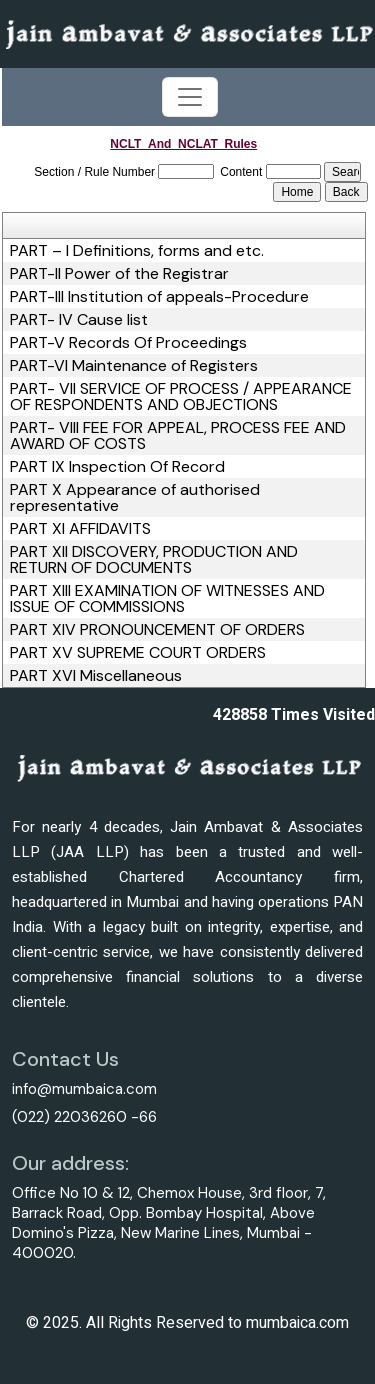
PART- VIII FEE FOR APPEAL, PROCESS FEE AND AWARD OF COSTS (178, 436)
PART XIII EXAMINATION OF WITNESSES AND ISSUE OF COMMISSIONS (167, 599)
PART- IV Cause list (79, 320)
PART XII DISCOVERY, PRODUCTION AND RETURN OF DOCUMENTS (154, 560)
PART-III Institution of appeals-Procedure (159, 297)
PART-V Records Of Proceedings (128, 343)
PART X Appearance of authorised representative (135, 498)
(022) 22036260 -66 (84, 1117)
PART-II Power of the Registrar (119, 274)
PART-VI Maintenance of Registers (134, 366)
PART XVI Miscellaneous (96, 676)
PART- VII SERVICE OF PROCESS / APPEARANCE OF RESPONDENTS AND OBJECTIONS (181, 397)
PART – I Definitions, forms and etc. (137, 251)
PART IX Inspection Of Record (117, 467)
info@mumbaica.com (84, 1089)
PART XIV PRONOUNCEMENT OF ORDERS (157, 630)
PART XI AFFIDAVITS (80, 529)
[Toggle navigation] (190, 97)
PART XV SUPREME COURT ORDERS (138, 653)
